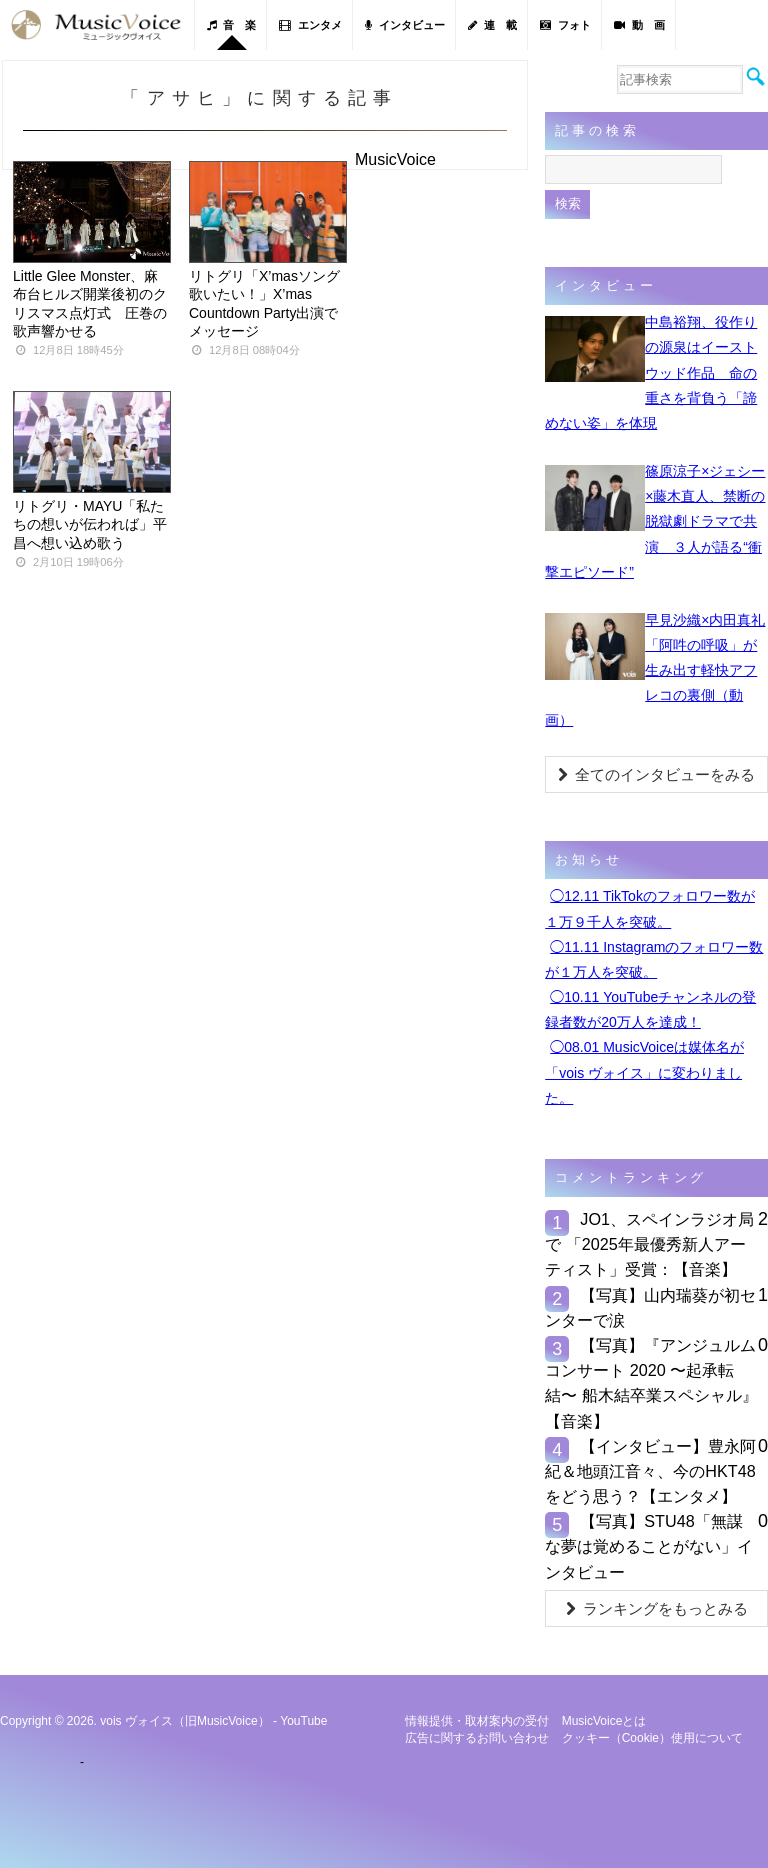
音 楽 (231, 25)
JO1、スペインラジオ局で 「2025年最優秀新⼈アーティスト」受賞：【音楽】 (649, 1244)
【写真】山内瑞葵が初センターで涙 (650, 1307)
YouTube (303, 1721)
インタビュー (405, 25)
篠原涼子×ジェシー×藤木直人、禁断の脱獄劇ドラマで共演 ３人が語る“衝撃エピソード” (655, 521)
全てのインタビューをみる (656, 774)
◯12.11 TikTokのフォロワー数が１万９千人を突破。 (650, 908)
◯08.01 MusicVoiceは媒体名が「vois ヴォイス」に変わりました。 (644, 1072)
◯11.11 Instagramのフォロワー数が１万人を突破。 (654, 959)
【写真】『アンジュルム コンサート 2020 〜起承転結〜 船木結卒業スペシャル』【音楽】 (651, 1383)
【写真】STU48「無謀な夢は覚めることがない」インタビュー (649, 1546)
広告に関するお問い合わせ (477, 1738)
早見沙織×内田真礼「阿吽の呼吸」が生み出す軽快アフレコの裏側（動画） (655, 670)
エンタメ (310, 25)
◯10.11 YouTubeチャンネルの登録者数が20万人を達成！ (650, 1009)
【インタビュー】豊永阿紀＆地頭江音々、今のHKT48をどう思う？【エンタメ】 (650, 1471)
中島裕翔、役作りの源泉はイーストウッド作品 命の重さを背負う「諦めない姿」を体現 (651, 372)
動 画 (639, 25)
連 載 (492, 25)
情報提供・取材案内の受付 (477, 1721)
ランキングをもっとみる (657, 1608)
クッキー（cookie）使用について (652, 1738)
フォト (565, 25)
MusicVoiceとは (604, 1721)
